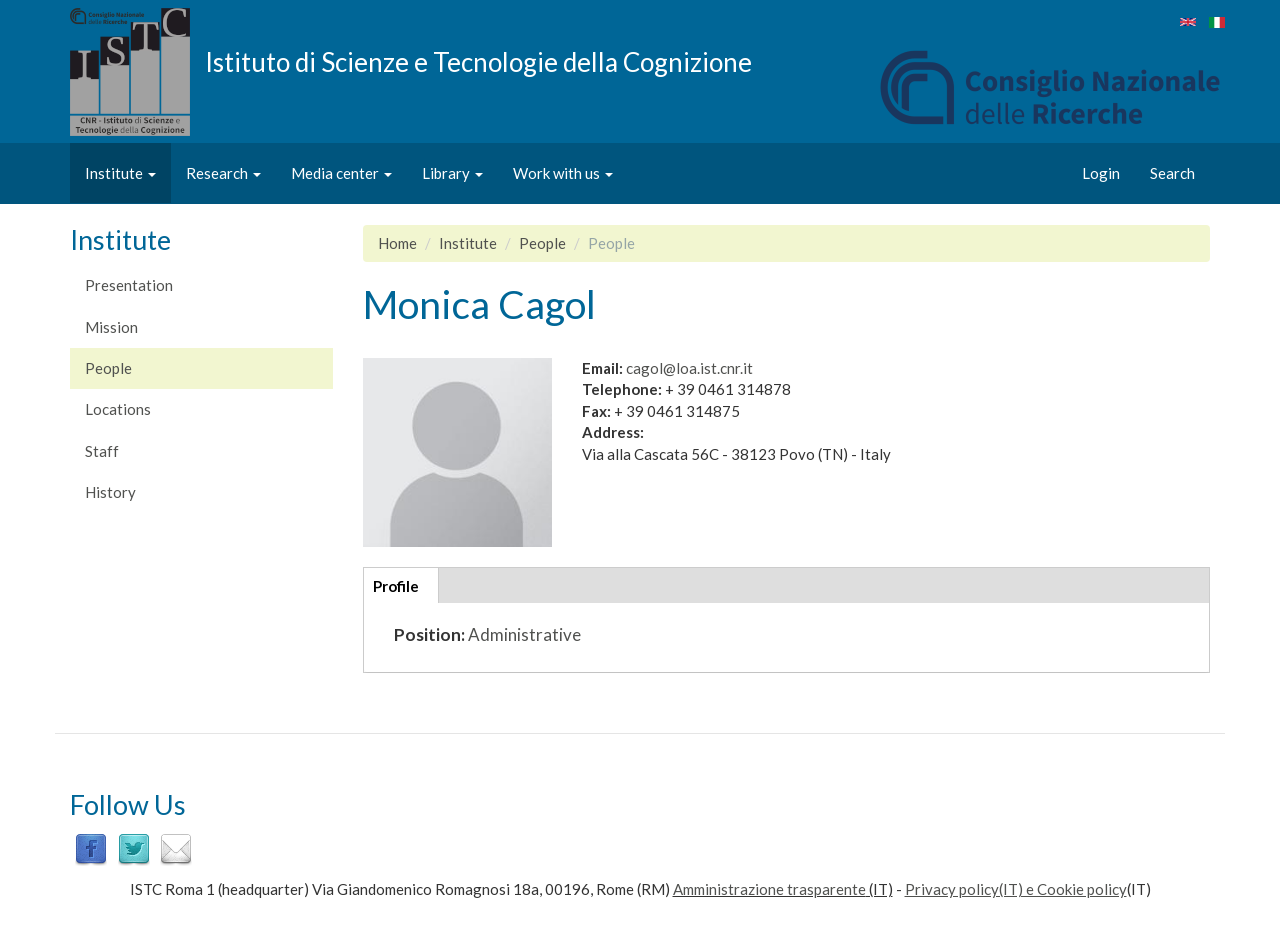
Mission (111, 327)
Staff (102, 451)
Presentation (129, 285)
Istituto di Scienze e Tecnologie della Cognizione (478, 61)
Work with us (563, 173)
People (108, 368)
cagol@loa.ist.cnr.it (689, 368)
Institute (120, 173)
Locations (118, 409)
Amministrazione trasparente (769, 889)
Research (223, 173)
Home (397, 243)
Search (1172, 173)
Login (1101, 173)
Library (452, 173)
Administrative (524, 634)
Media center (341, 173)
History (110, 492)
